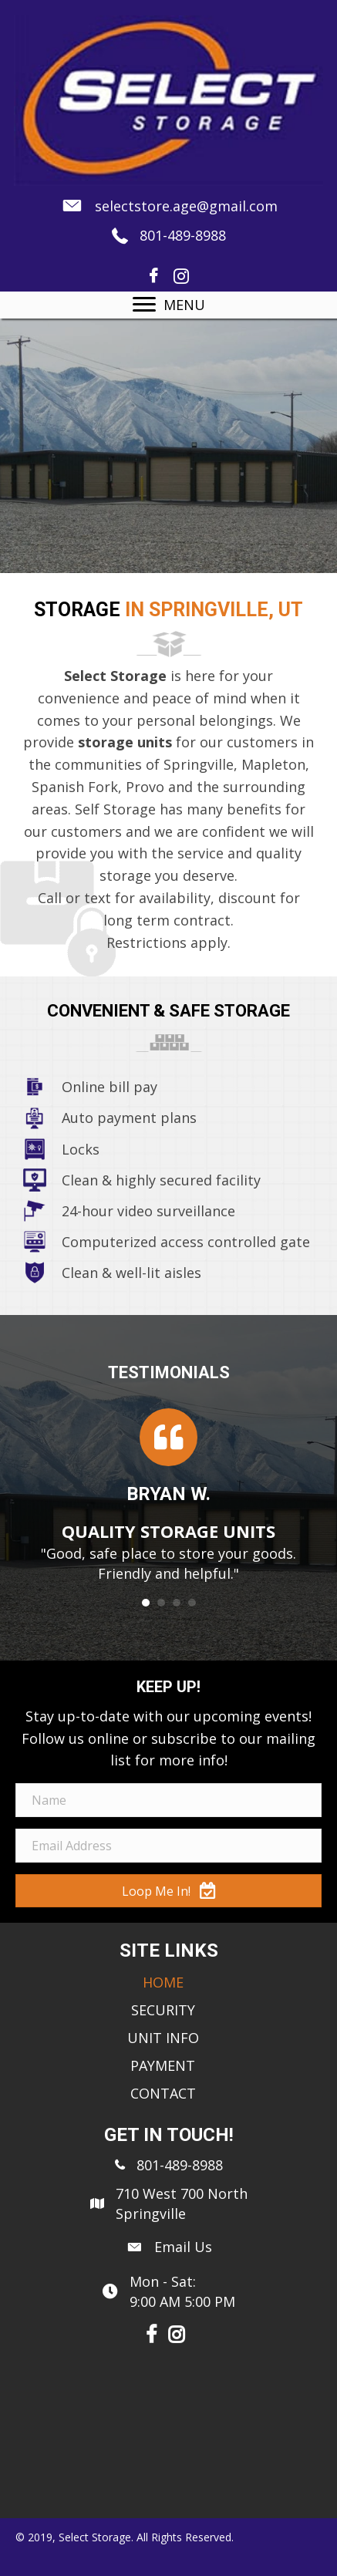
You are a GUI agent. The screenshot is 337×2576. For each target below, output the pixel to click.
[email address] (168, 1846)
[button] (168, 1890)
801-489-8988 (183, 235)
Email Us (183, 2246)
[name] (168, 1800)
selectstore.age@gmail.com (186, 206)
